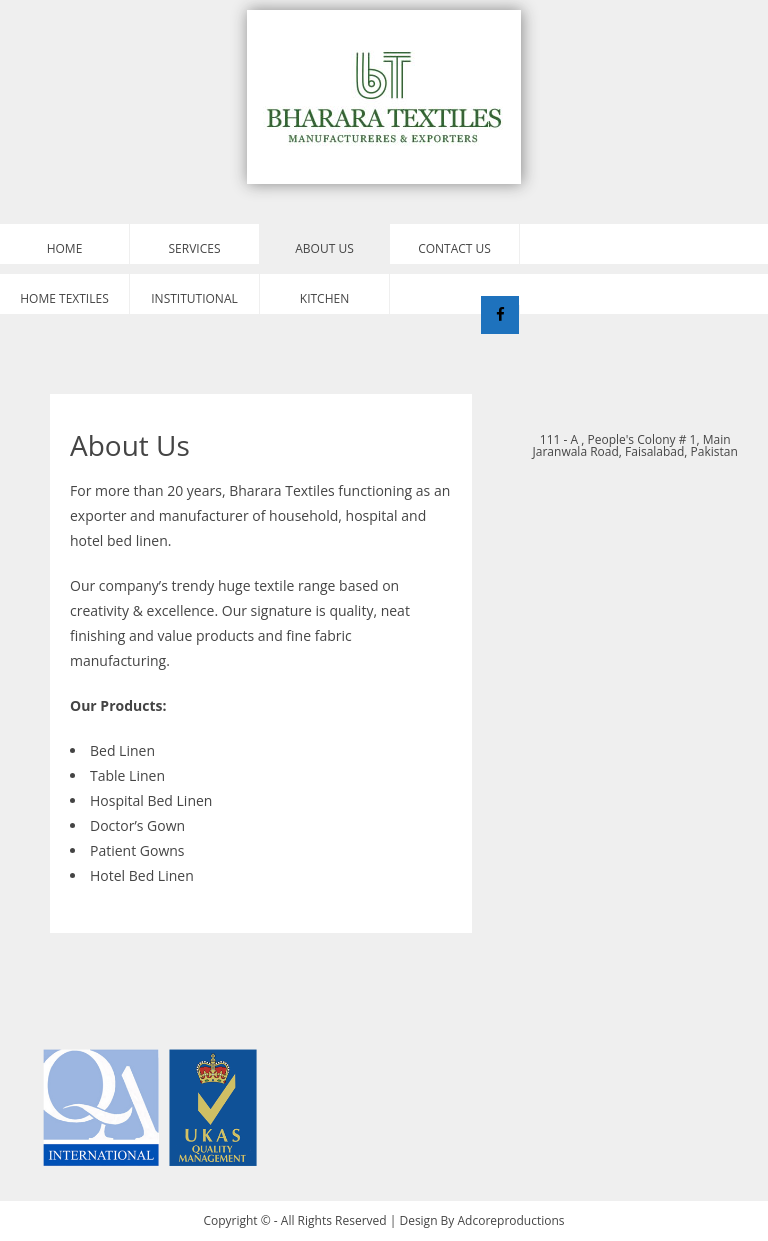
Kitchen (324, 298)
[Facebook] (500, 315)
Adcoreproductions (511, 1220)
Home (65, 248)
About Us (324, 248)
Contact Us (454, 248)
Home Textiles (64, 298)
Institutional (194, 298)
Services (195, 248)
